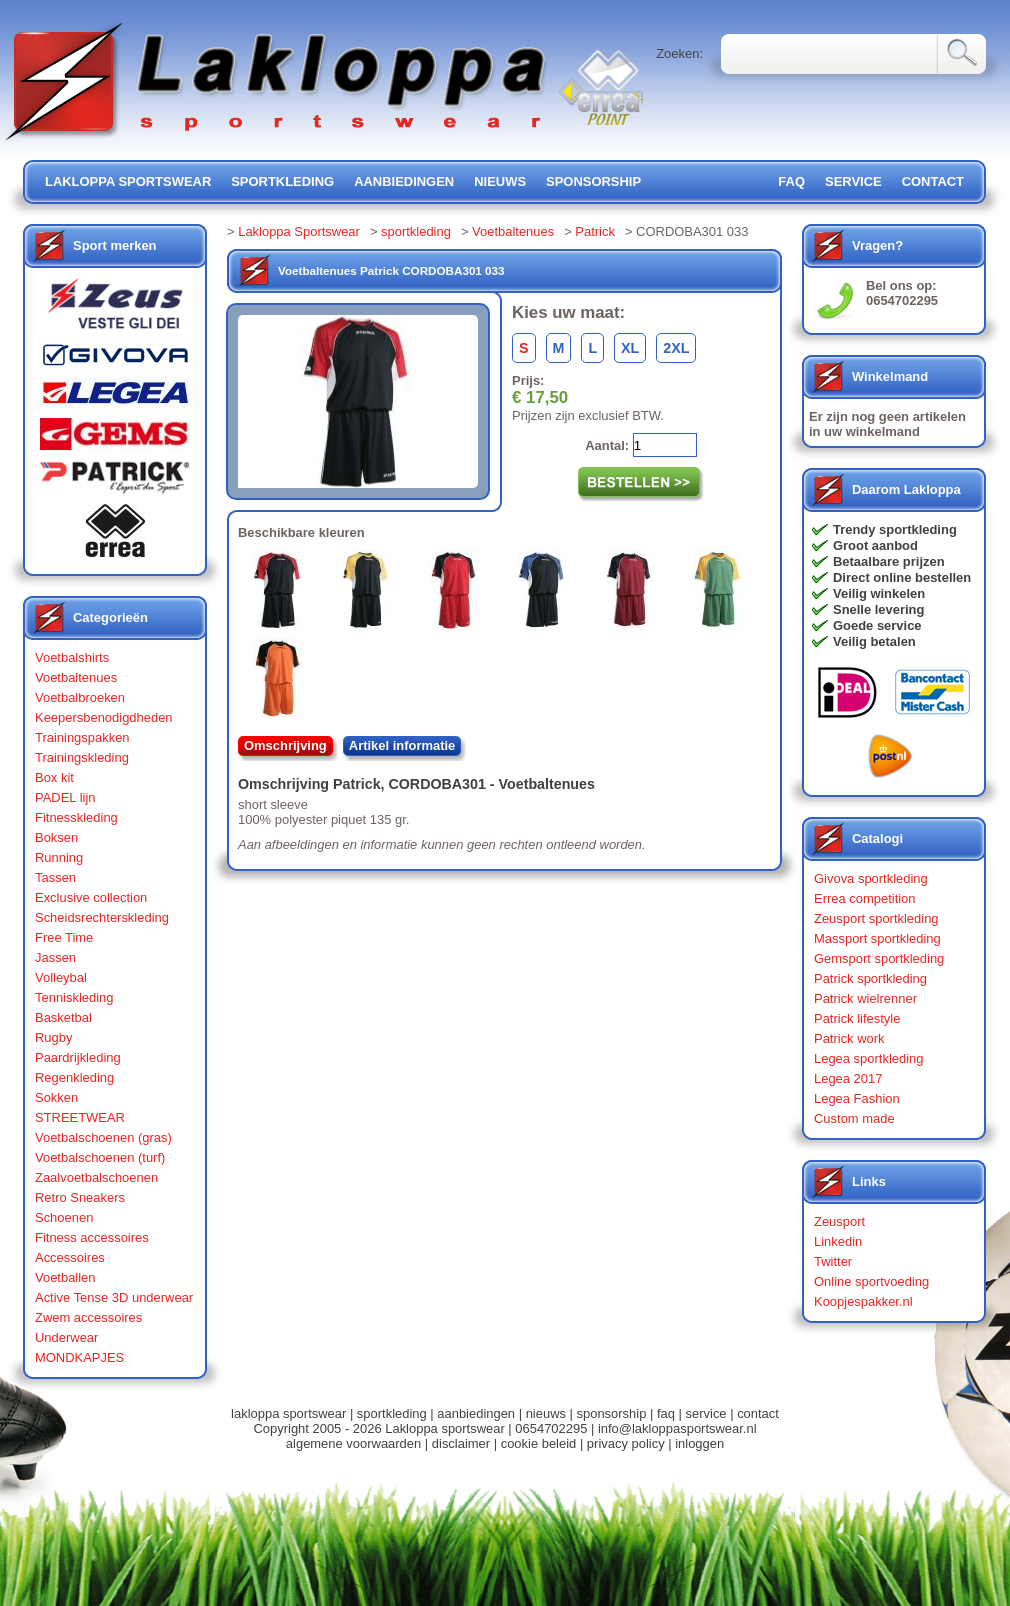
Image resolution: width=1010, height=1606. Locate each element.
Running (59, 857)
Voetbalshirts (72, 657)
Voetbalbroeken (80, 697)
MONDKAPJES (79, 1357)
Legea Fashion (857, 1098)
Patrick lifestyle (857, 1018)
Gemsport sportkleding (879, 958)
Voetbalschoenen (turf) (100, 1157)
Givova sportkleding (871, 878)
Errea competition (865, 898)
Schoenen (64, 1217)
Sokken (56, 1097)
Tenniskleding (74, 997)
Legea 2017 (848, 1078)
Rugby (53, 1037)
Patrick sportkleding (870, 978)
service (853, 181)
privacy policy (626, 1443)
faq (666, 1413)
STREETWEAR (80, 1117)
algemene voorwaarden (353, 1443)
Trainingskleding (82, 757)
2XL (676, 348)
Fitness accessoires (92, 1237)
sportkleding (282, 181)
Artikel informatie (402, 745)
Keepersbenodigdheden (104, 717)
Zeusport (839, 1221)
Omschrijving (285, 745)
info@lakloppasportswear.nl (677, 1428)
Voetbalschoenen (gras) (103, 1137)
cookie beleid (539, 1443)
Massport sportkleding (877, 938)
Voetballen (65, 1277)
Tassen (55, 877)
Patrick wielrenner (865, 998)
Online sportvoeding (871, 1281)
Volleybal (61, 977)
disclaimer (461, 1443)
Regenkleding (74, 1077)
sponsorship (593, 181)
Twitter (833, 1261)
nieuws (500, 181)
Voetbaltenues (76, 677)
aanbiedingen (404, 181)
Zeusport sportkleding (876, 918)
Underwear (66, 1337)
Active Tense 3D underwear (114, 1297)
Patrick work (849, 1038)
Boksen (56, 837)
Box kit (54, 777)
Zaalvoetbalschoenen (96, 1177)
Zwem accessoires (88, 1317)
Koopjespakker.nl (863, 1301)
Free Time (64, 937)
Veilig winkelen (879, 593)
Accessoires (70, 1257)
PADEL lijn (65, 797)
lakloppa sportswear (128, 181)
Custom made (854, 1118)
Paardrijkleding (78, 1057)
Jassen (55, 957)
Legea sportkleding (868, 1058)
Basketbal (63, 1017)
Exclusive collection (91, 897)
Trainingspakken (82, 737)
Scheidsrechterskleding (102, 917)
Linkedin (838, 1241)
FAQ (791, 181)
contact (933, 181)
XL (630, 348)
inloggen (699, 1443)
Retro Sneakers (80, 1197)
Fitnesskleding (76, 817)
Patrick (595, 231)
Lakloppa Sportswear (299, 231)
